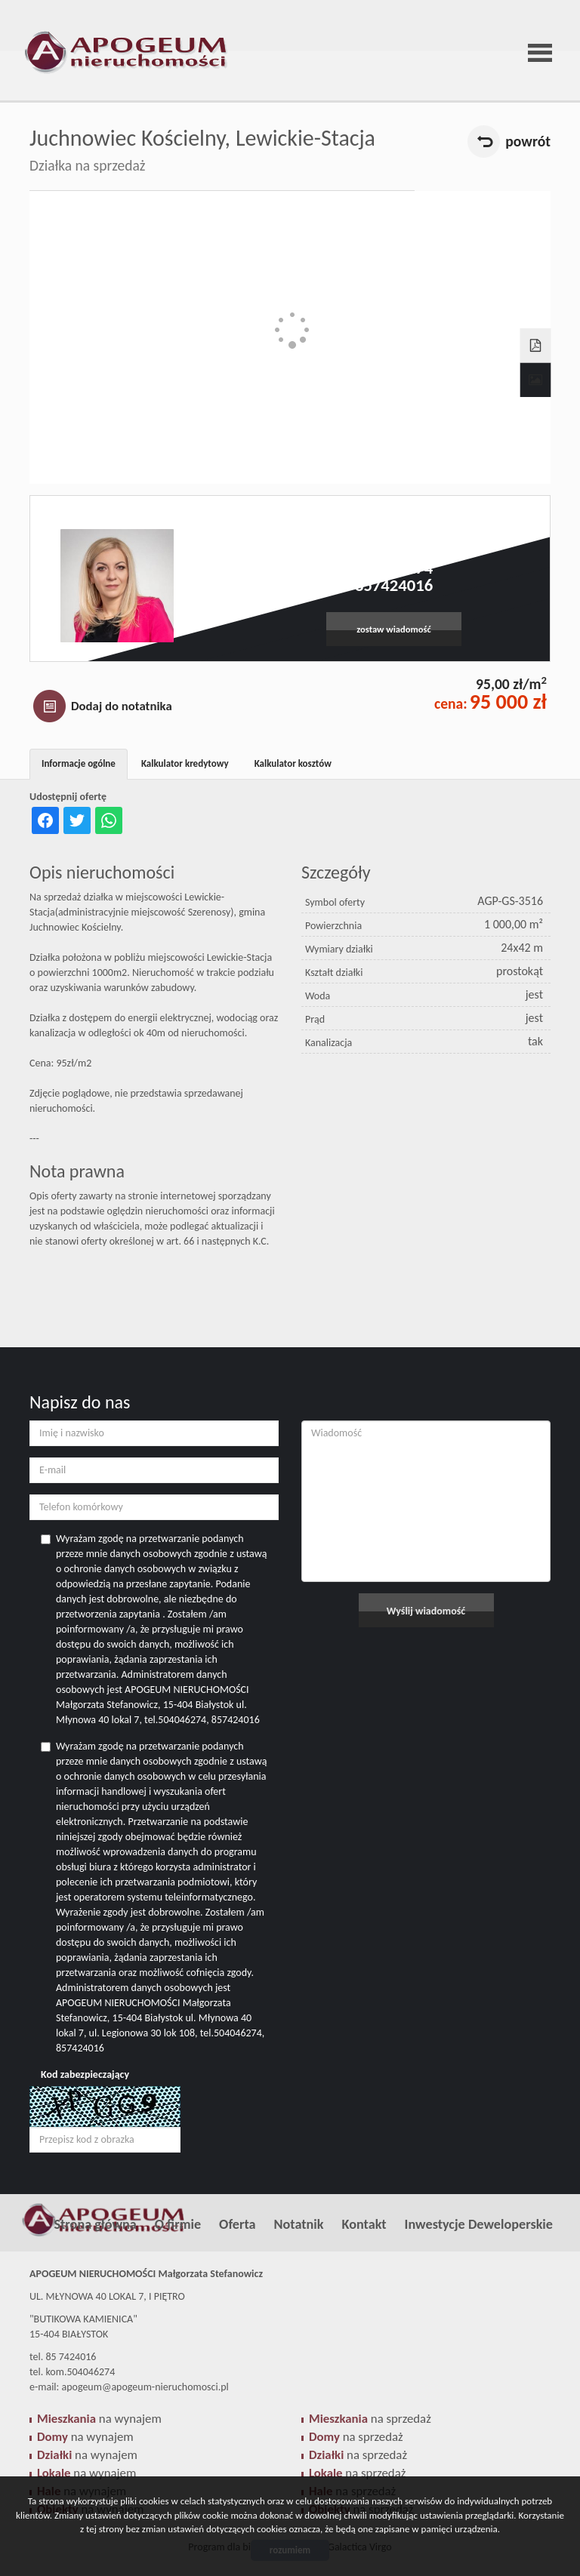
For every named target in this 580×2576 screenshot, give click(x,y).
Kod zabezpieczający (85, 2074)
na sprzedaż (370, 2419)
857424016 (394, 585)
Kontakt (364, 2224)
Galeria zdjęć (535, 380)
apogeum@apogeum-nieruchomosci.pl (394, 551)
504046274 (394, 567)
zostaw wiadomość (393, 629)
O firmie (178, 2224)
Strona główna (95, 2224)
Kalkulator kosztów (293, 763)
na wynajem (99, 2419)
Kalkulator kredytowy (185, 763)
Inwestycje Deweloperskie (479, 2224)
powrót (528, 141)
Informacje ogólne (79, 763)
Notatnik (299, 2224)
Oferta (237, 2224)
